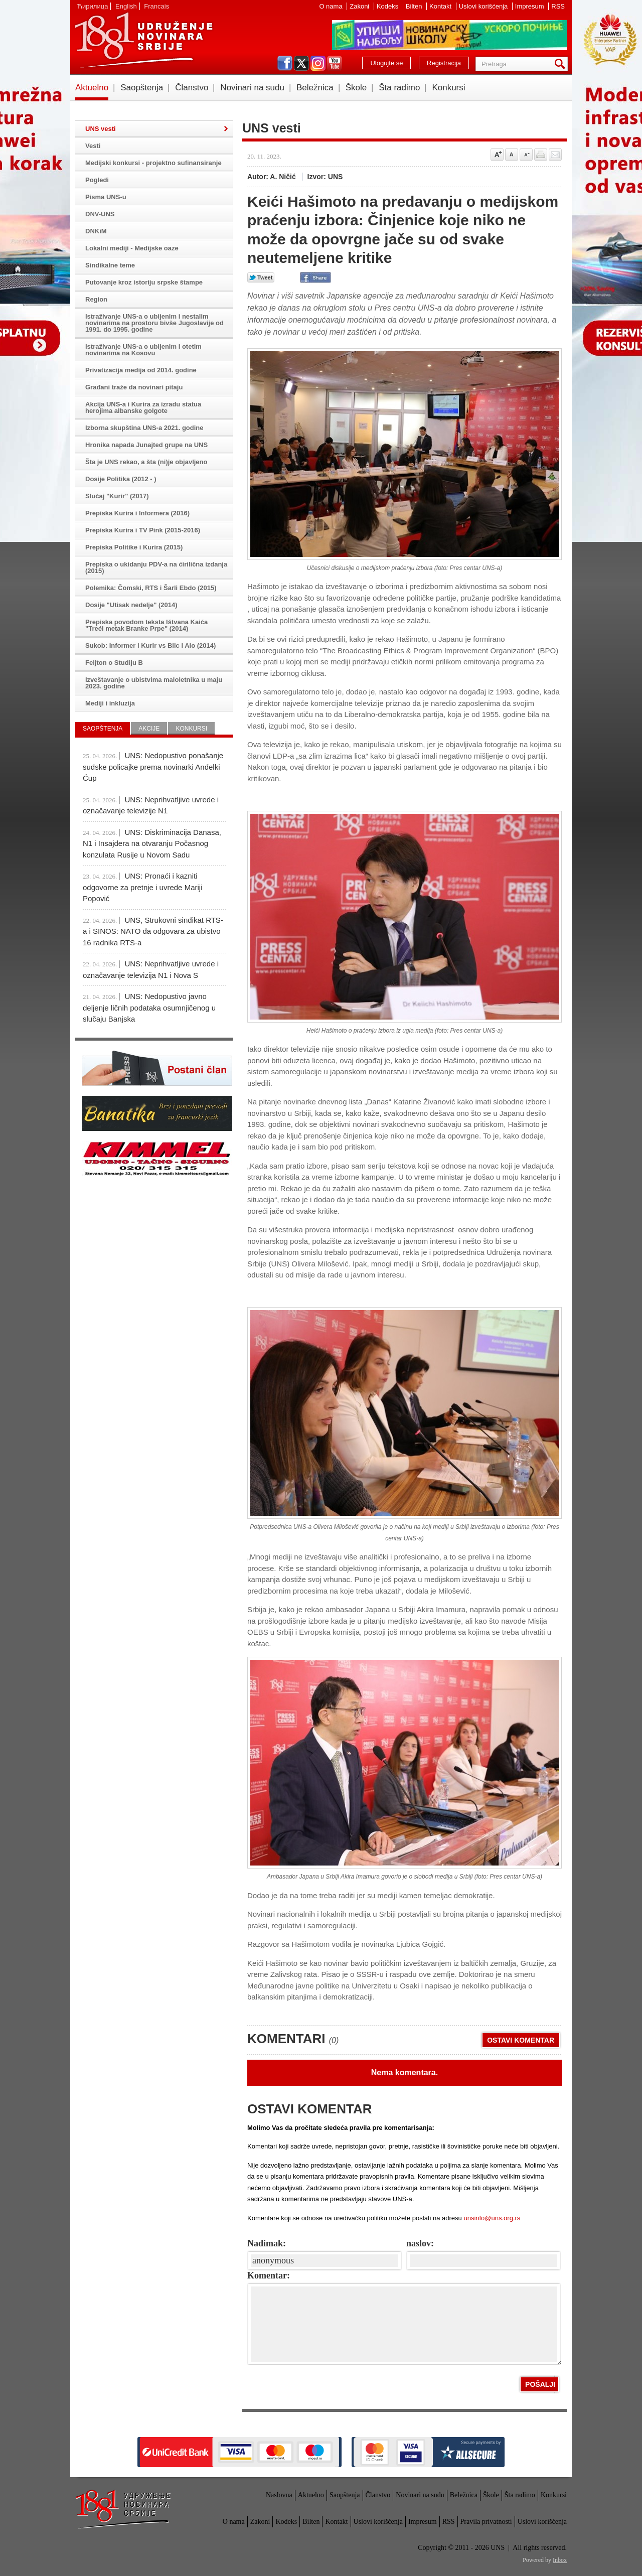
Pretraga (561, 64)
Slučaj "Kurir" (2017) (116, 496)
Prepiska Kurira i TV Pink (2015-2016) (142, 530)
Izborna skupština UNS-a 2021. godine (144, 427)
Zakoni (360, 6)
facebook (284, 63)
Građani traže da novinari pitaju (134, 387)
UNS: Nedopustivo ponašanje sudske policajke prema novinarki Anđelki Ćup (153, 766)
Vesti (92, 145)
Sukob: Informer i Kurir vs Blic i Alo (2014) (150, 645)
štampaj (540, 154)
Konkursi (448, 87)
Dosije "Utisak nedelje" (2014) (131, 605)
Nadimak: (266, 2243)
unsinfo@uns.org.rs (491, 2218)
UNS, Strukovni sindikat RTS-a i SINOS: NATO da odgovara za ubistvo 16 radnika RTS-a (153, 931)
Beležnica (315, 87)
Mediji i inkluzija (110, 703)
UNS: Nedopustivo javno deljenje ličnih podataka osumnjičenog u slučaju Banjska (149, 1007)
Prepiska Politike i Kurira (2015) (134, 547)
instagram (318, 63)
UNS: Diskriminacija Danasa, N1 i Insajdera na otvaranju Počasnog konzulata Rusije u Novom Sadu (152, 843)
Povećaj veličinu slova (497, 154)
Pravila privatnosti (486, 2521)
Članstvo (191, 87)
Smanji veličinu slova (526, 154)
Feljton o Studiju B (114, 662)
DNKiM (96, 231)
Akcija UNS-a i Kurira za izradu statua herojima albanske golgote (143, 407)
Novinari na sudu (252, 87)
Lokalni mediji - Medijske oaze (132, 248)
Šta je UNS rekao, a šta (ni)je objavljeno (146, 462)
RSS (558, 6)
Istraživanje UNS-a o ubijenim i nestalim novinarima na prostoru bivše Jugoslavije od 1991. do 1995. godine (154, 323)
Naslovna (279, 2495)
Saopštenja (141, 87)
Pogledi (97, 180)
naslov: (420, 2243)
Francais (156, 6)
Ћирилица (92, 6)
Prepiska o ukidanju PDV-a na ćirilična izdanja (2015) (156, 567)
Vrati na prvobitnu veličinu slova (511, 154)
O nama (331, 6)
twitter (301, 63)
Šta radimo (399, 87)
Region (96, 299)
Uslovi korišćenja (484, 6)
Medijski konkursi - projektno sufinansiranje (153, 163)
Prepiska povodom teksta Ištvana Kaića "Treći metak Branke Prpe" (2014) (146, 625)
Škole (356, 87)
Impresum (530, 6)
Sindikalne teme (110, 265)
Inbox (560, 2559)
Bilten (415, 6)
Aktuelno (91, 87)
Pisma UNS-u (105, 197)
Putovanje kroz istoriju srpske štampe (144, 282)
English (126, 6)
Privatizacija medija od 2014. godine (141, 370)
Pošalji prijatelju (555, 154)
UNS (143, 40)
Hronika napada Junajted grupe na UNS (146, 445)
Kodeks (388, 6)
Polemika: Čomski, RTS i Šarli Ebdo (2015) (151, 588)
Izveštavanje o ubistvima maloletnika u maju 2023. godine (153, 682)
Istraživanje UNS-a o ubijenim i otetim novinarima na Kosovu (143, 349)
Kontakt (441, 6)
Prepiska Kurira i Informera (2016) (137, 513)
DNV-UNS (100, 214)
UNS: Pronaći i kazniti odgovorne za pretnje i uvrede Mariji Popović (142, 887)
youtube (334, 63)
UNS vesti (100, 128)
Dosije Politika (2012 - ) (120, 479)
